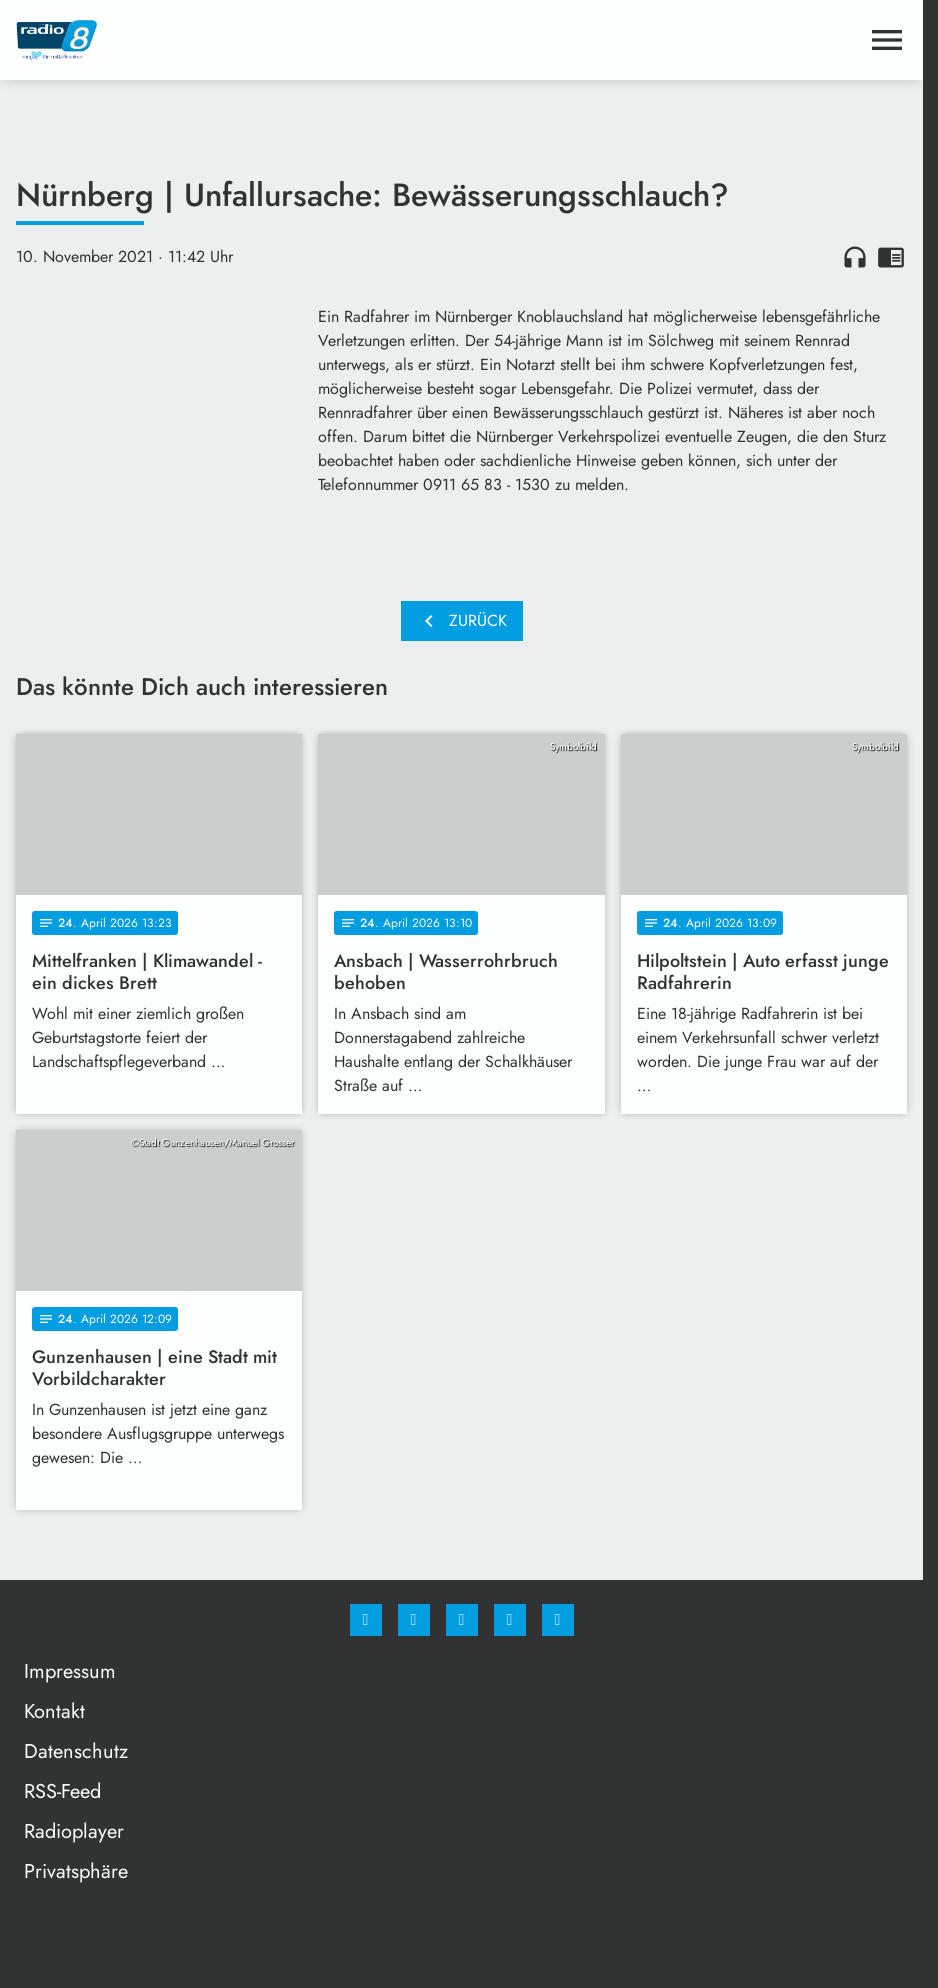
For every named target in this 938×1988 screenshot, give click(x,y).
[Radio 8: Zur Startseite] (239, 40)
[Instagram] (414, 1620)
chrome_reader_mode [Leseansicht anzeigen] (891, 257)
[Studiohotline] (510, 1620)
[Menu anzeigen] (887, 40)
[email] (558, 1620)
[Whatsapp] (462, 1620)
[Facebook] (366, 1620)
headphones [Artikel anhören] (855, 257)
